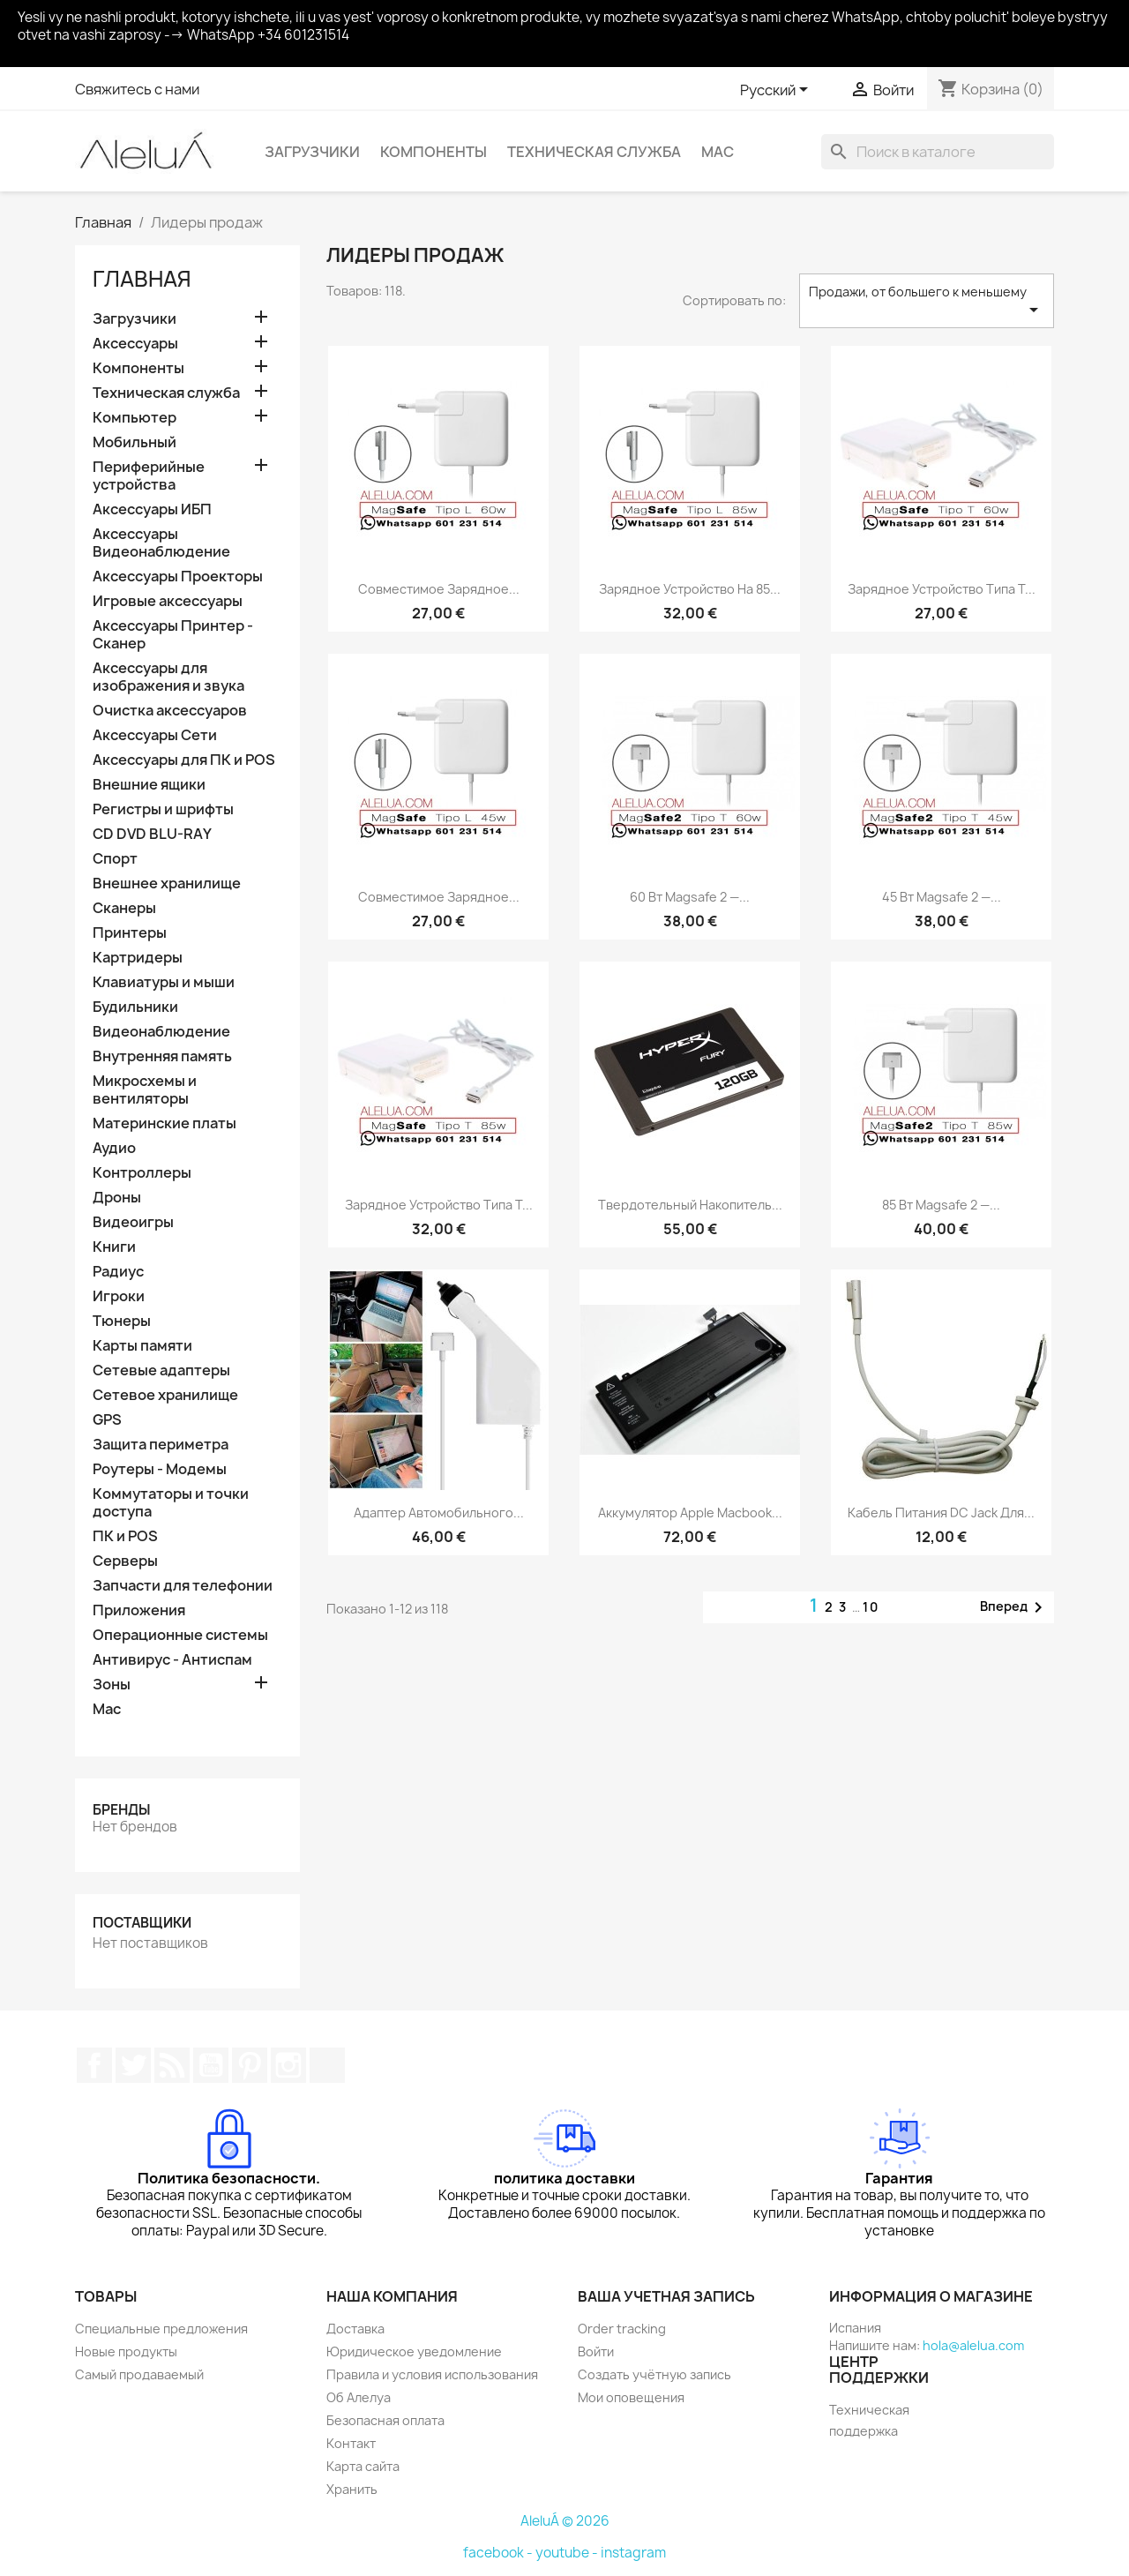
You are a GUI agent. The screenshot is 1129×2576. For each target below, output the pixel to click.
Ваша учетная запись (666, 2296)
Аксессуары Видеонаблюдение (161, 543)
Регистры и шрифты (163, 809)
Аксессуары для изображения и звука (168, 677)
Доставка (355, 2328)
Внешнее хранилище (167, 883)
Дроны (117, 1197)
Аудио (114, 1148)
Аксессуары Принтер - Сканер (173, 635)
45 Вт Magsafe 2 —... (941, 896)
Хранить (352, 2489)
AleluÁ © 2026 (564, 2521)
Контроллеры (142, 1173)
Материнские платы (164, 1123)
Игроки (119, 1296)
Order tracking (622, 2328)
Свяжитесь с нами (137, 89)
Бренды (121, 1810)
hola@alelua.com (973, 2345)
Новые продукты (126, 2351)
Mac (717, 151)
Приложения (139, 1610)
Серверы (125, 1561)
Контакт (351, 2443)
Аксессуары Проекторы (178, 576)
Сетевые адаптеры (161, 1370)
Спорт (115, 859)
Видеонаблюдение (161, 1031)
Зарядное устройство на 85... (690, 588)
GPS (107, 1420)
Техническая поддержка (869, 2420)
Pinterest (249, 2065)
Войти (596, 2351)
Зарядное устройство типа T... (942, 588)
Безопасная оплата (385, 2420)
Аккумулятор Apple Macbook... (690, 1512)
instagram (633, 2552)
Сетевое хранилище (165, 1395)
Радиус (118, 1271)
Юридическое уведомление (414, 2351)
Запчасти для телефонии (183, 1585)
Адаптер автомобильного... (439, 1512)
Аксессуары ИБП (152, 509)
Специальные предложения (161, 2328)
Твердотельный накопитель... (690, 1204)
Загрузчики (312, 151)
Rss (172, 2065)
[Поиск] (937, 151)
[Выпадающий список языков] (777, 90)
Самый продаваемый (139, 2374)
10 (871, 1607)
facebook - (499, 2552)
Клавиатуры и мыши (164, 982)
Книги (114, 1247)
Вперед (1014, 1607)
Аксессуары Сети (155, 735)
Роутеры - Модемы (160, 1469)
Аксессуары (135, 343)
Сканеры (124, 908)
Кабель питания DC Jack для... (941, 1512)
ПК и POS (125, 1536)
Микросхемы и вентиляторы (145, 1090)
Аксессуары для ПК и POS (184, 760)
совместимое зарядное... (439, 588)
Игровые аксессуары (168, 601)
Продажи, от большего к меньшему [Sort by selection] (926, 301)
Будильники (135, 1007)
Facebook (94, 2065)
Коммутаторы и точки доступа (171, 1503)
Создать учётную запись (654, 2374)
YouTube (210, 2065)
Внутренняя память (162, 1056)
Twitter (133, 2065)
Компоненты (433, 151)
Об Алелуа (358, 2397)
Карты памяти (142, 1346)
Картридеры (138, 957)
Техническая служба (594, 151)
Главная (142, 279)
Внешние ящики (149, 784)
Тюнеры (122, 1321)
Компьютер (134, 417)
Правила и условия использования (432, 2374)
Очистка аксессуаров (170, 710)
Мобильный (134, 442)
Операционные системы (180, 1635)
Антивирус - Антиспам (172, 1660)
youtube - (568, 2552)
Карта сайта (363, 2466)
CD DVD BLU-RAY (152, 834)
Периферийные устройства (149, 476)
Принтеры (130, 933)
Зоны (112, 1684)
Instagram (288, 2065)
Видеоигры (133, 1222)
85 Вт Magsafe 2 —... (941, 1204)
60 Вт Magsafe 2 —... (690, 896)
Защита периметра (160, 1444)
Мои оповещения (631, 2397)
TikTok (327, 2065)
